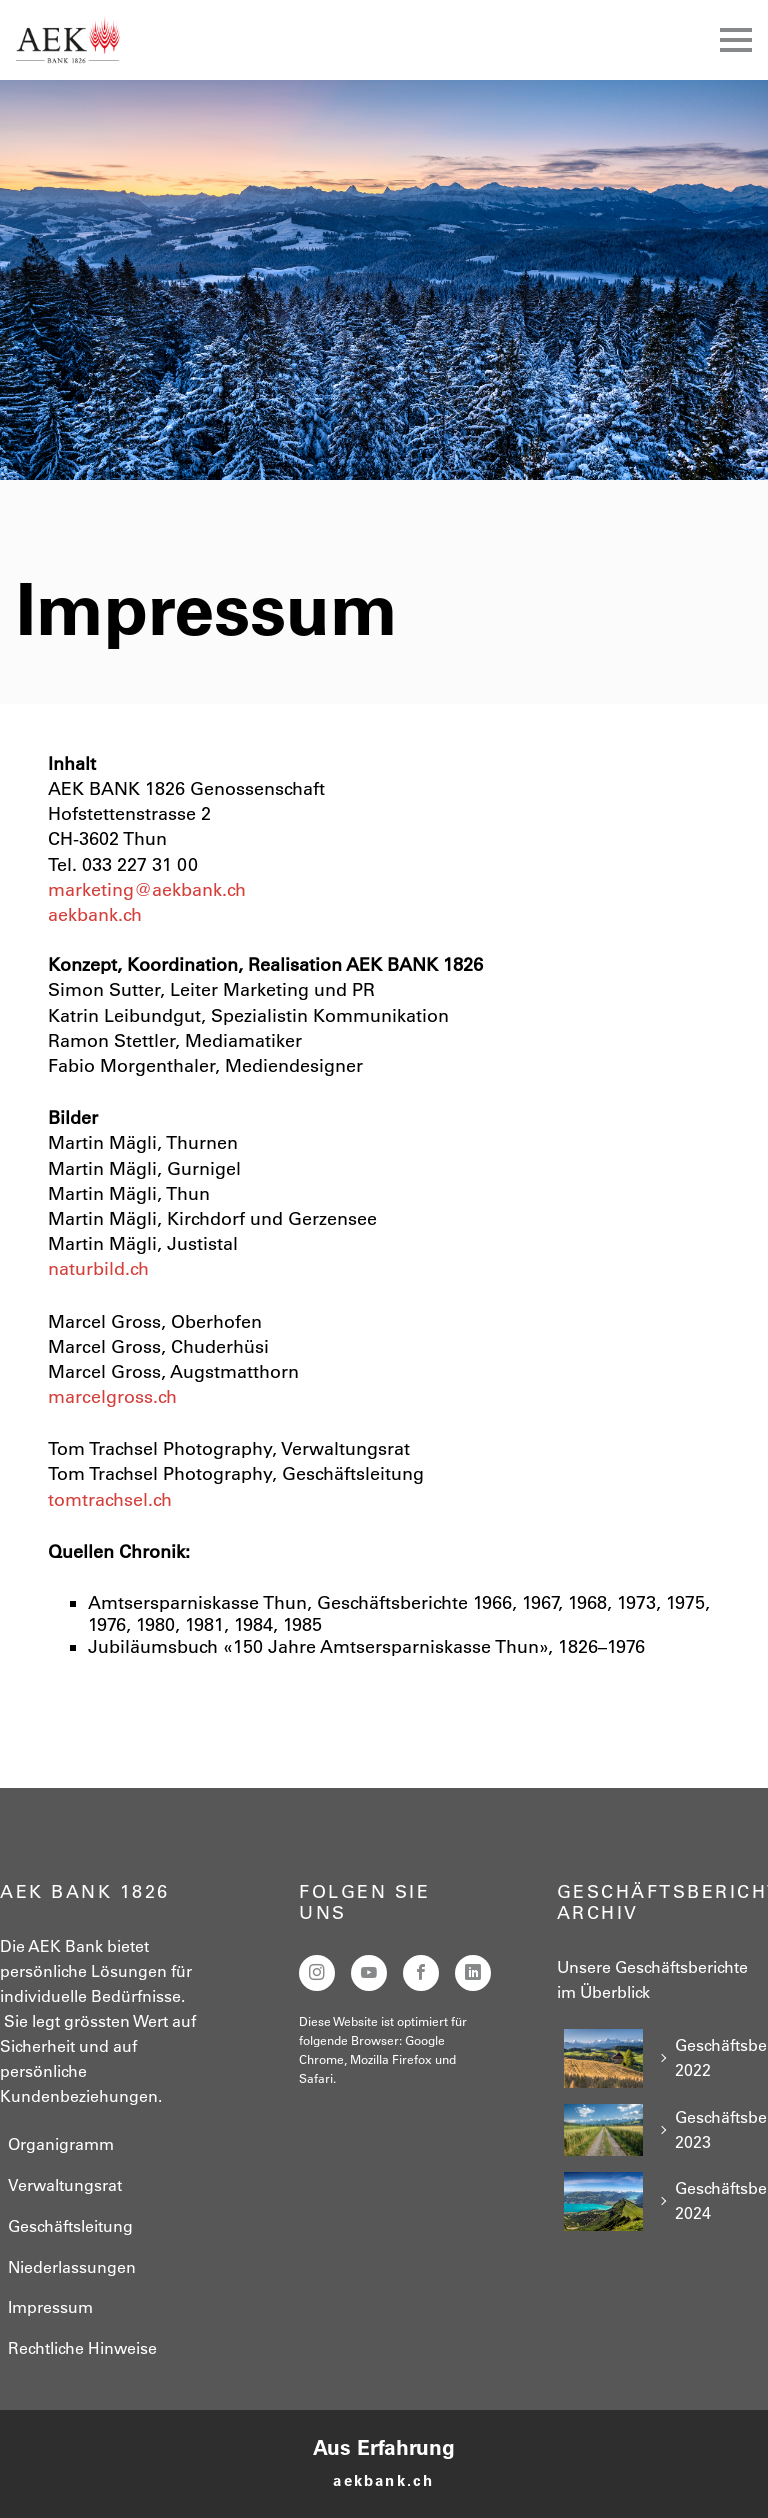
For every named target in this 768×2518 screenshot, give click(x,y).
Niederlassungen (72, 2267)
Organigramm (61, 2144)
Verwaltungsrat (65, 2185)
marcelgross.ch (112, 1397)
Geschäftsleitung (70, 2226)
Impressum (50, 2307)
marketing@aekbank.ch (147, 890)
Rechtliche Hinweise (82, 2348)
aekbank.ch (95, 915)
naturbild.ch (98, 1269)
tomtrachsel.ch (110, 1500)
